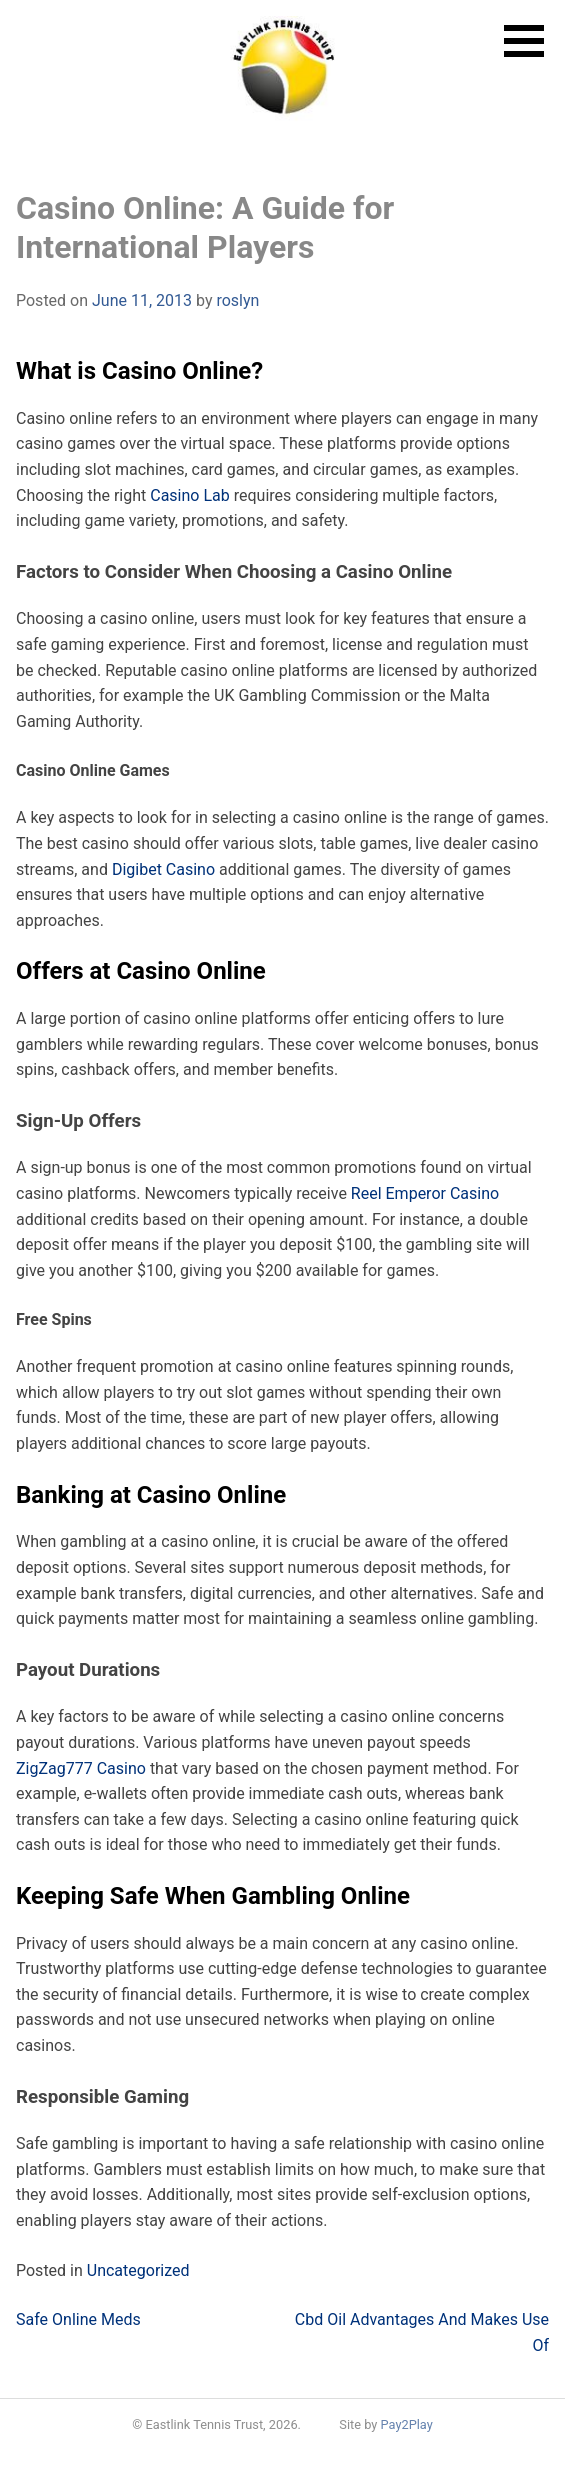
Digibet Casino (163, 869)
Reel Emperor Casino (425, 1193)
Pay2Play (407, 2424)
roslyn (237, 300)
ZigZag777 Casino (81, 1768)
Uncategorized (138, 2270)
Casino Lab (190, 495)
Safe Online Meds (78, 2319)
